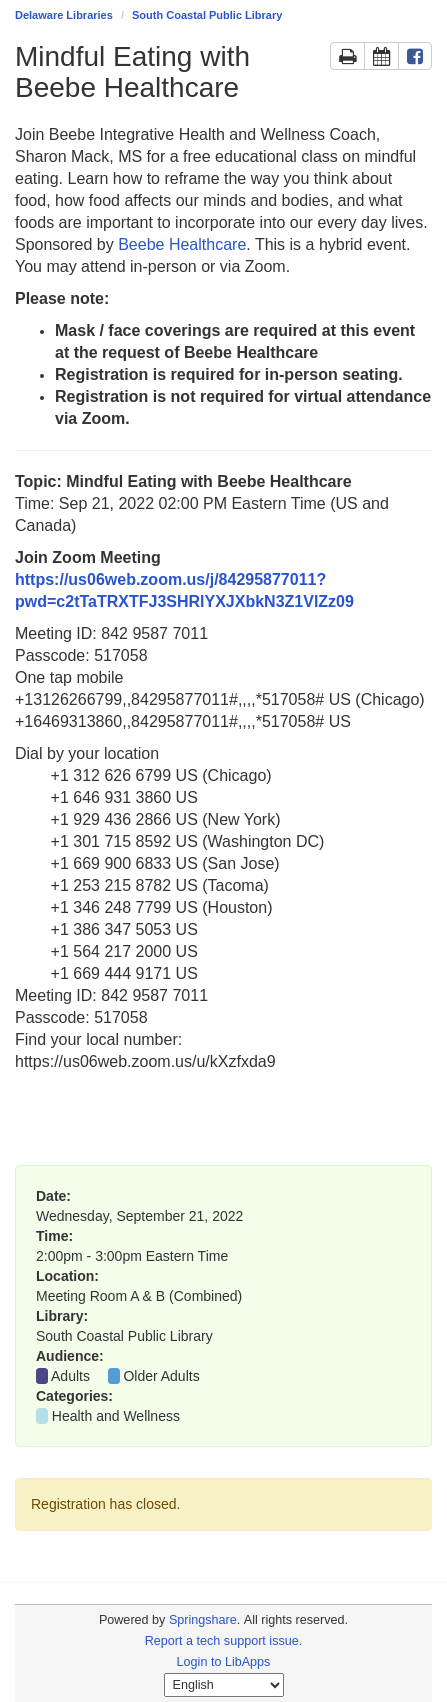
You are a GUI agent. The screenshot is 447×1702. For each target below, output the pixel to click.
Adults (70, 1376)
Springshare (203, 1620)
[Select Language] (224, 1685)
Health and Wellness (116, 1416)
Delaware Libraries (64, 15)
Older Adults (161, 1376)
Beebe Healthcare (182, 244)
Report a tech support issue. (224, 1641)
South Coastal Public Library (207, 15)
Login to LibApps (224, 1662)
